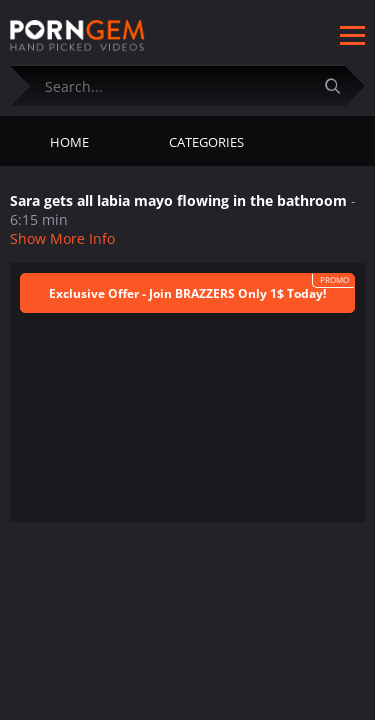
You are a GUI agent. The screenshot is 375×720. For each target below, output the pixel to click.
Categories (206, 142)
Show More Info (62, 238)
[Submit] (340, 85)
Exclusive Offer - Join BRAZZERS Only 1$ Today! (187, 293)
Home (69, 142)
